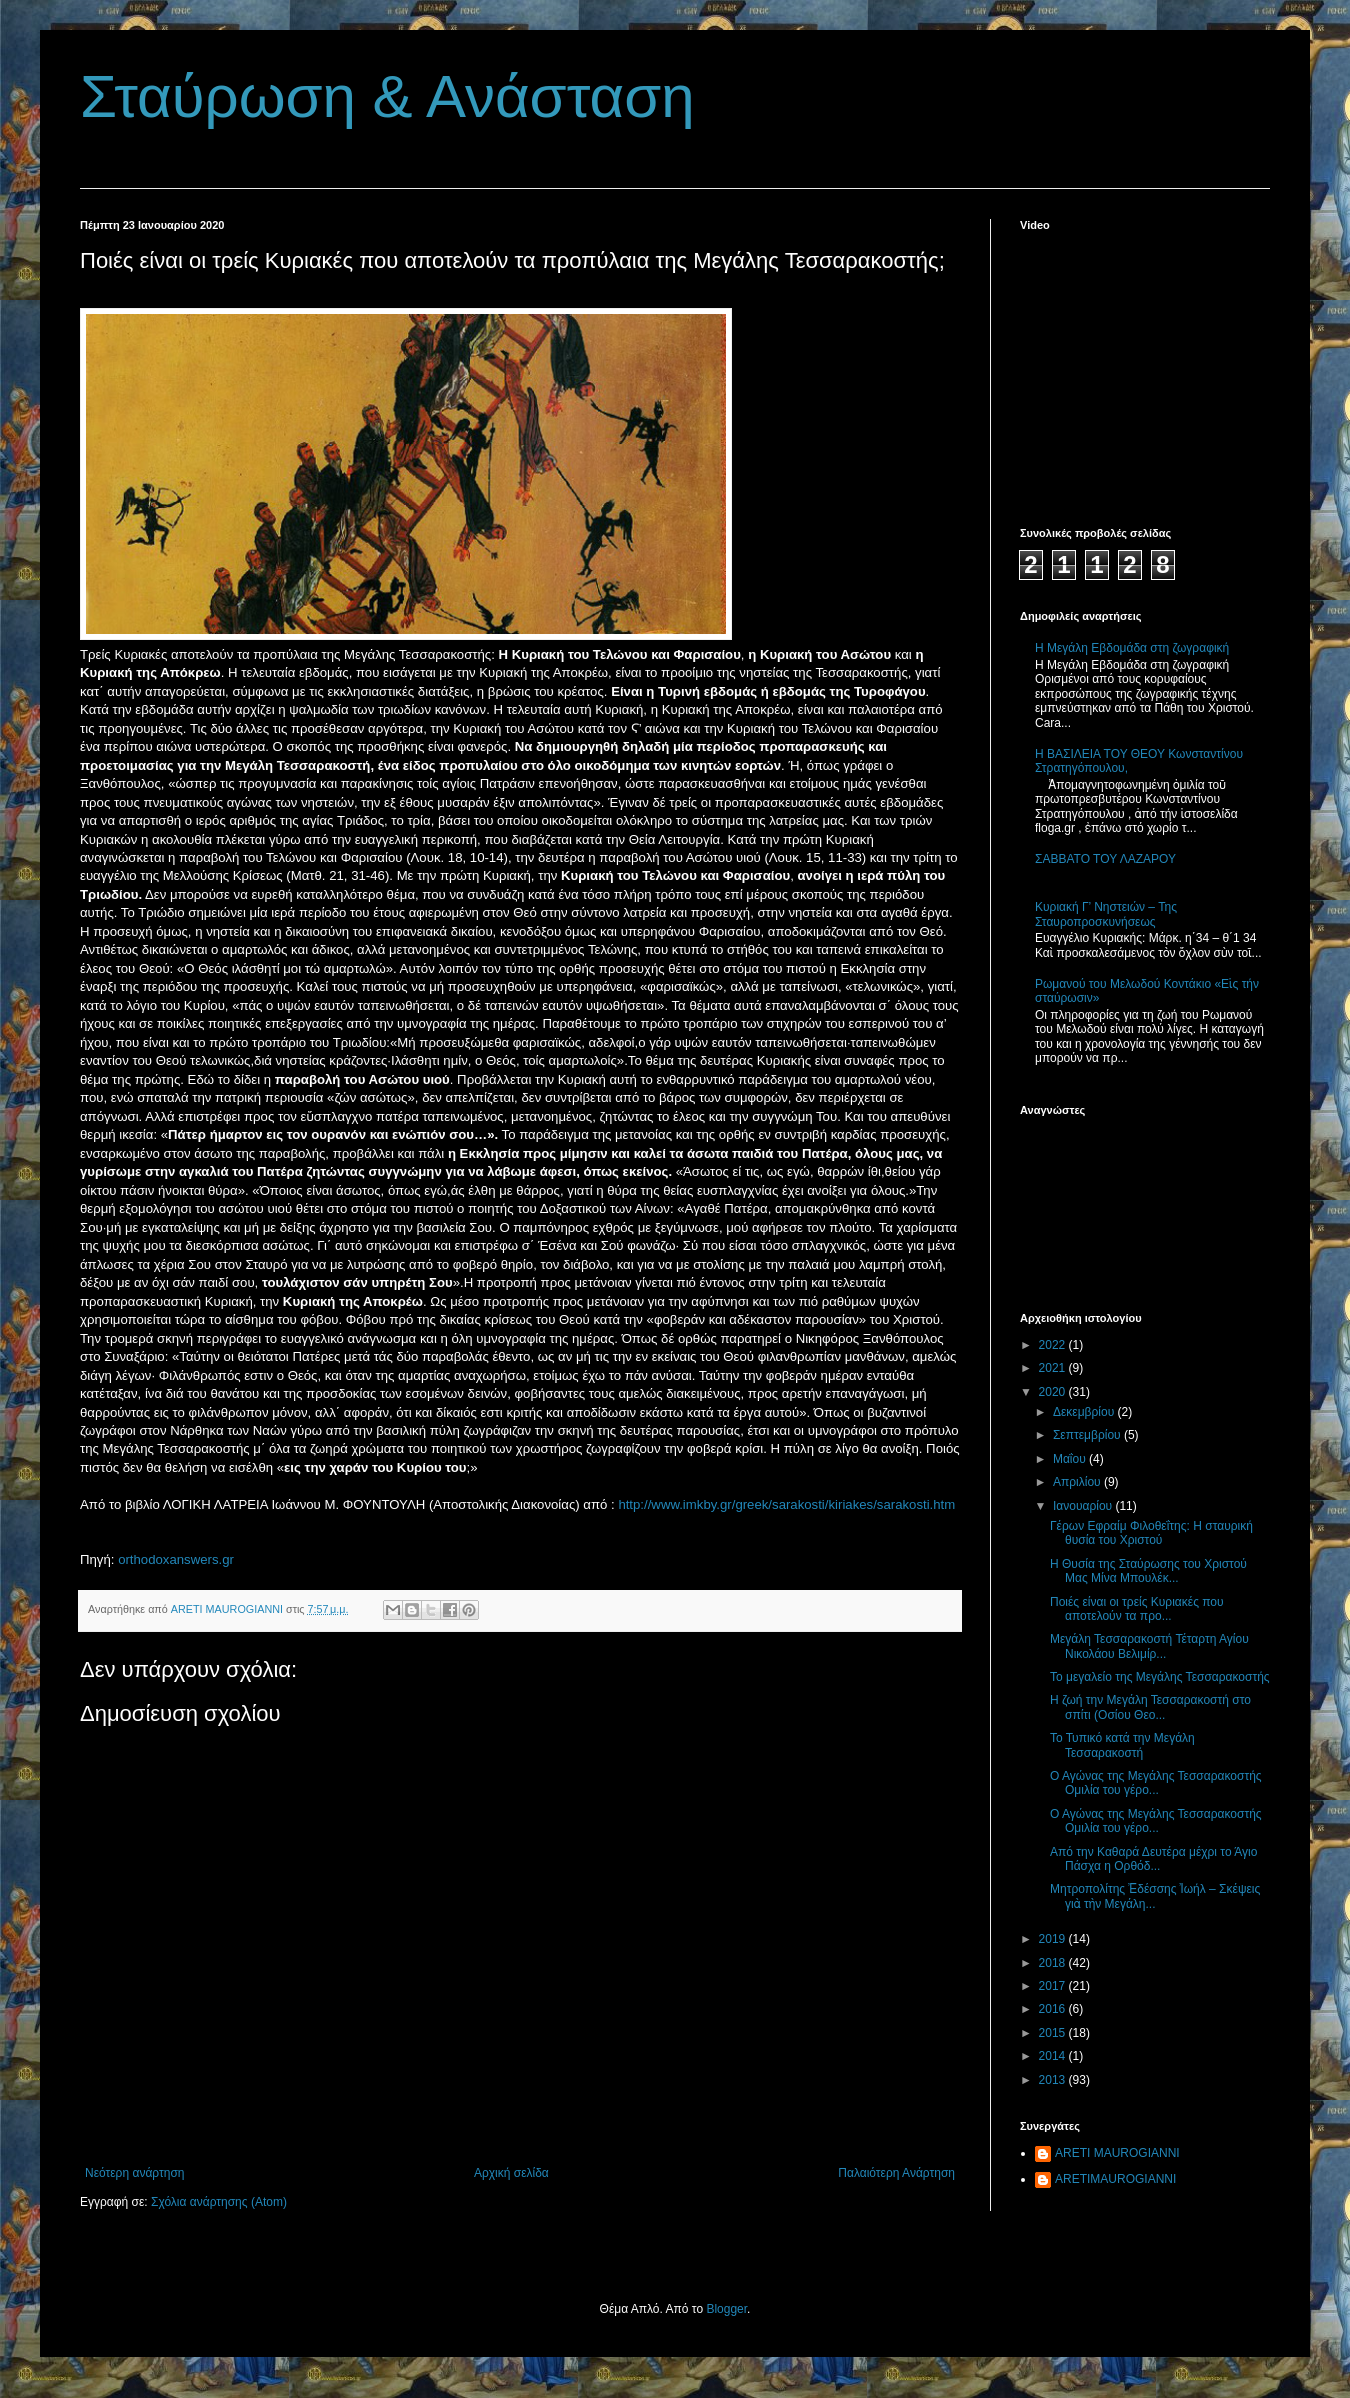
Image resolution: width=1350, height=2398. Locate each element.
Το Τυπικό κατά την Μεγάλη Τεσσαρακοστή (1122, 1745)
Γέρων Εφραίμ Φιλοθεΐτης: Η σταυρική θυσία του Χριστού (1151, 1533)
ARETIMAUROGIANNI (1115, 2179)
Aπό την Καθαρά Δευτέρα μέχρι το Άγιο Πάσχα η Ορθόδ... (1153, 1859)
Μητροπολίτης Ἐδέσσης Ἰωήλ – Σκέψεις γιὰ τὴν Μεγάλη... (1155, 1896)
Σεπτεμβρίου (1088, 1435)
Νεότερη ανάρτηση (134, 2173)
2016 (1054, 2009)
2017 (1054, 1986)
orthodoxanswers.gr (176, 1559)
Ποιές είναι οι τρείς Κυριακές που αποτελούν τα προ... (1137, 1609)
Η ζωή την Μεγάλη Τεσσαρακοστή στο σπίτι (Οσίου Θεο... (1150, 1707)
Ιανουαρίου (1084, 1506)
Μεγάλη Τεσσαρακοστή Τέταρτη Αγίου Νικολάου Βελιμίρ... (1149, 1646)
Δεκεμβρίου (1085, 1412)
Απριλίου (1078, 1482)
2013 (1054, 2080)
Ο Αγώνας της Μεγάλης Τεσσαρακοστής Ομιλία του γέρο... (1156, 1783)
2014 (1054, 2056)
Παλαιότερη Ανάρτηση (896, 2173)
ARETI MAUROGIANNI (1117, 2153)
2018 (1054, 1963)
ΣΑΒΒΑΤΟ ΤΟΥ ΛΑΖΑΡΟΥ (1105, 859)
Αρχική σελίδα (511, 2173)
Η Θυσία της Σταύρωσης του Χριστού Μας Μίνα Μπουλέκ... (1148, 1571)
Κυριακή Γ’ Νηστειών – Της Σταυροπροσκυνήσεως (1106, 914)
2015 (1054, 2033)
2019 (1054, 1939)
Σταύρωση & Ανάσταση (387, 96)
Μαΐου (1071, 1459)
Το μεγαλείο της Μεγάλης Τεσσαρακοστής (1160, 1677)
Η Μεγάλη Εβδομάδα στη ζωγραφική (1132, 648)
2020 (1054, 1392)
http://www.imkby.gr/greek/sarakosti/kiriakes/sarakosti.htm (786, 1504)
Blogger (726, 2309)
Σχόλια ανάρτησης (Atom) (219, 2202)
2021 (1054, 1368)
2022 (1054, 1345)
